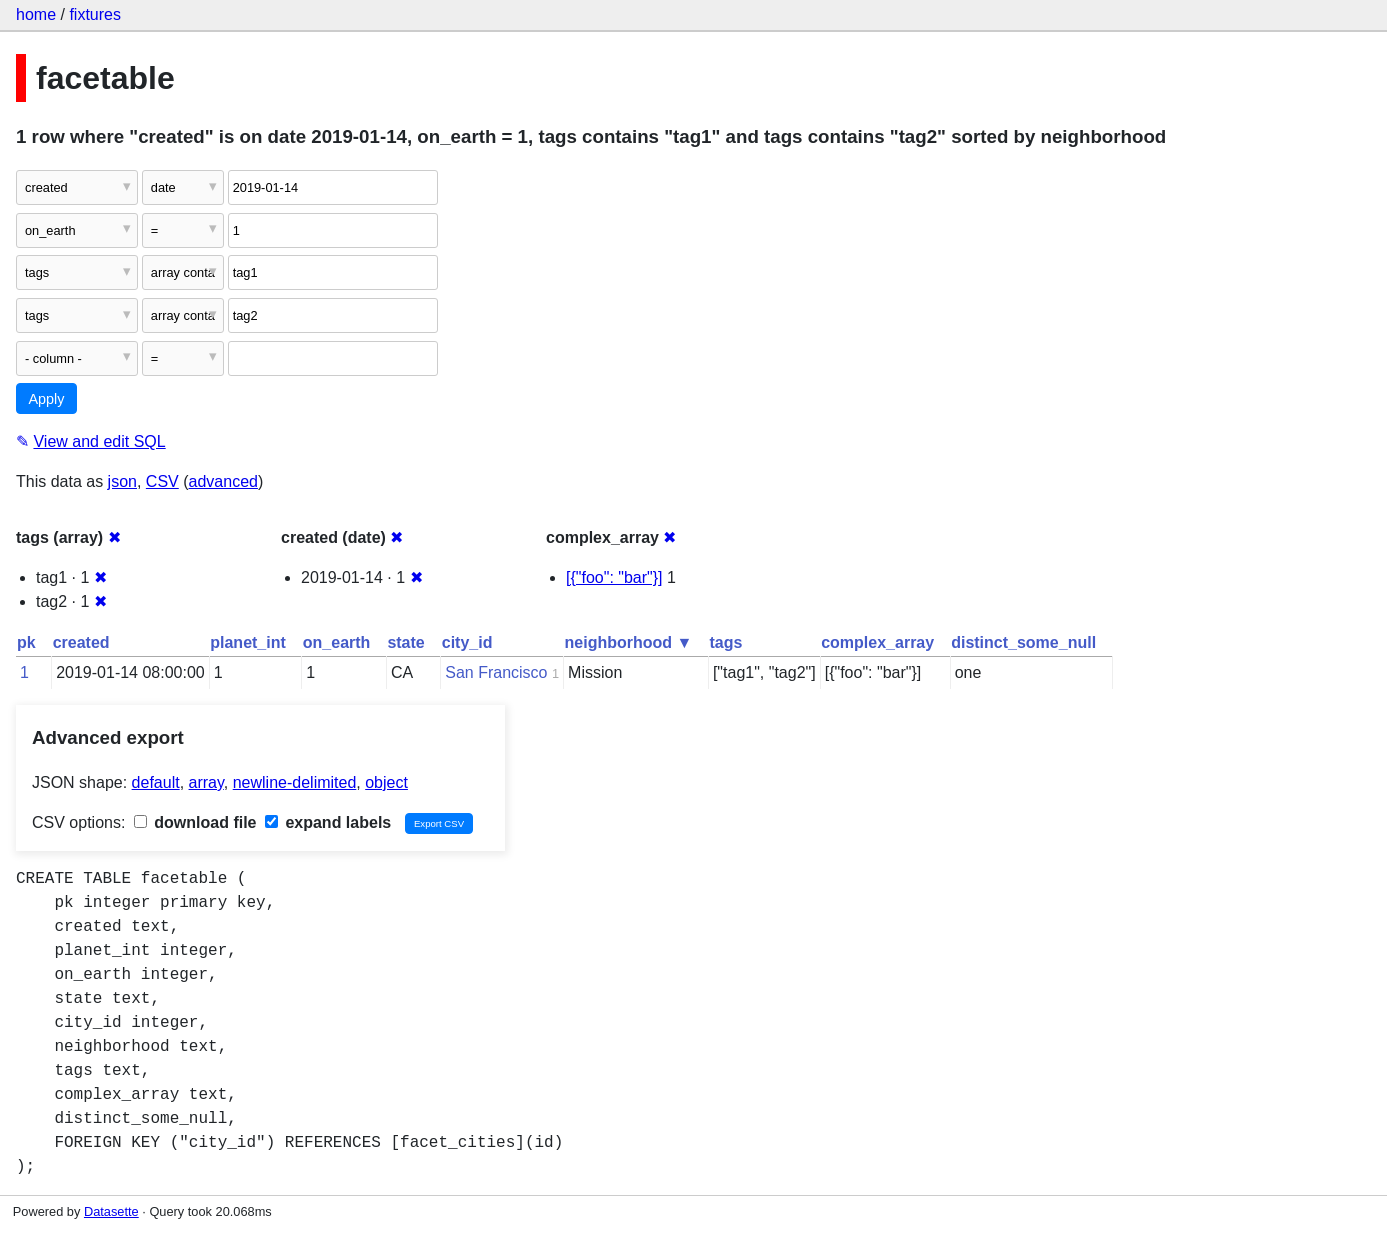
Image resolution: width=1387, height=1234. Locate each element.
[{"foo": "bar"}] (614, 577)
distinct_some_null (1023, 642)
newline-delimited (295, 782)
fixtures (95, 14)
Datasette (111, 1211)
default (156, 782)
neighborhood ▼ (629, 642)
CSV (162, 481)
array (206, 782)
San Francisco (496, 672)
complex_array (877, 642)
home (36, 14)
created (81, 642)
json (122, 481)
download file (195, 822)
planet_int (248, 642)
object (386, 782)
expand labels (328, 822)
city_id (467, 642)
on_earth (337, 642)
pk (26, 642)
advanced (223, 481)
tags (725, 642)
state (405, 642)
